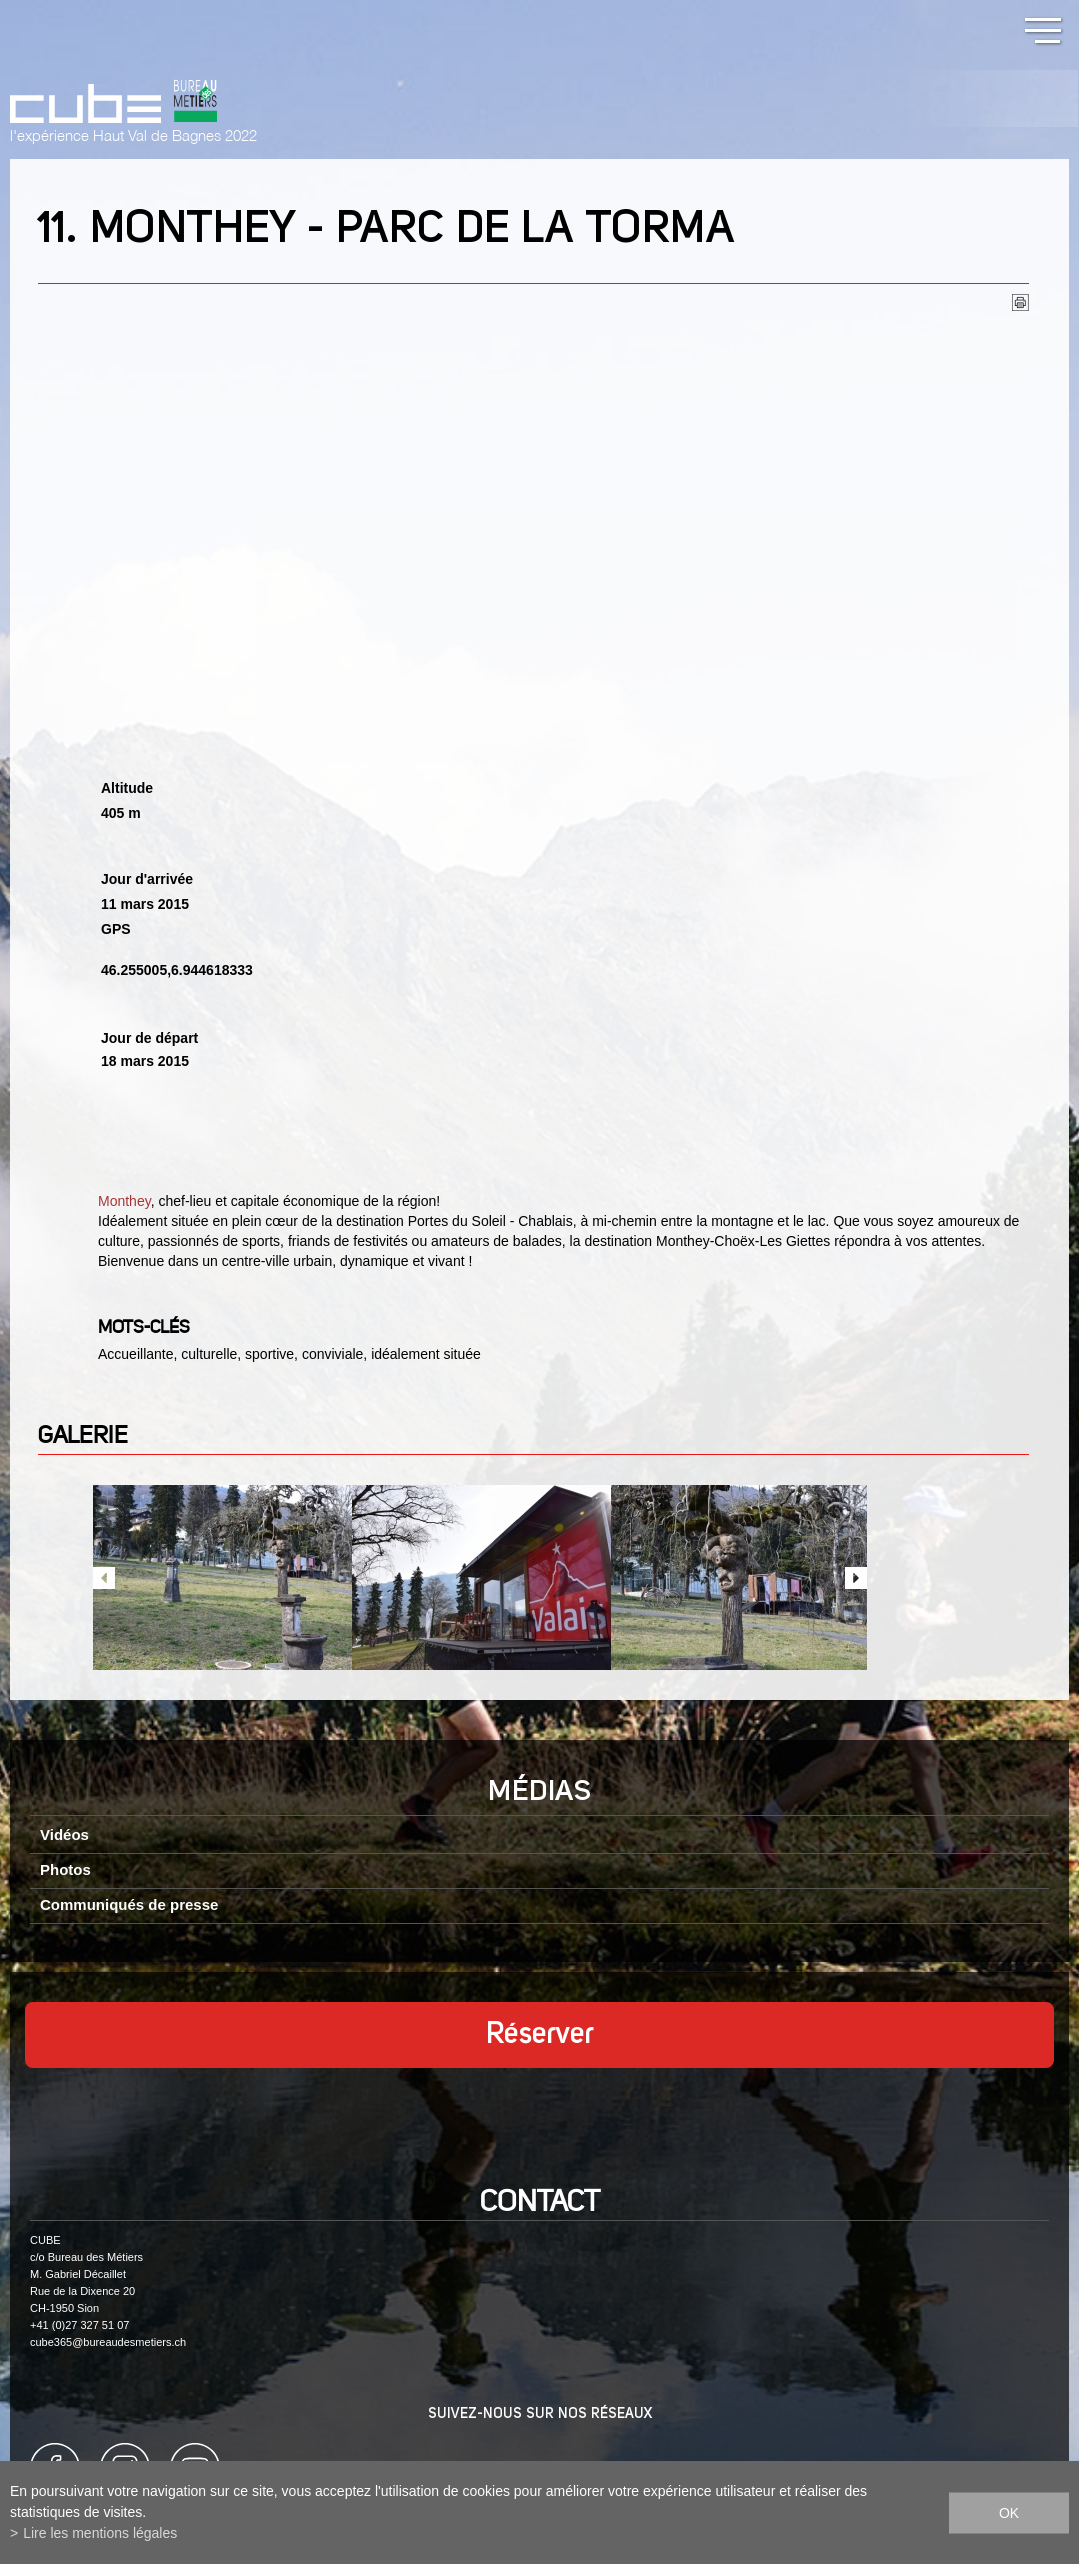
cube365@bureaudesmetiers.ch (108, 2342)
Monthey (124, 1201)
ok (1009, 2512)
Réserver (540, 2035)
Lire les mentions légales (100, 2533)
